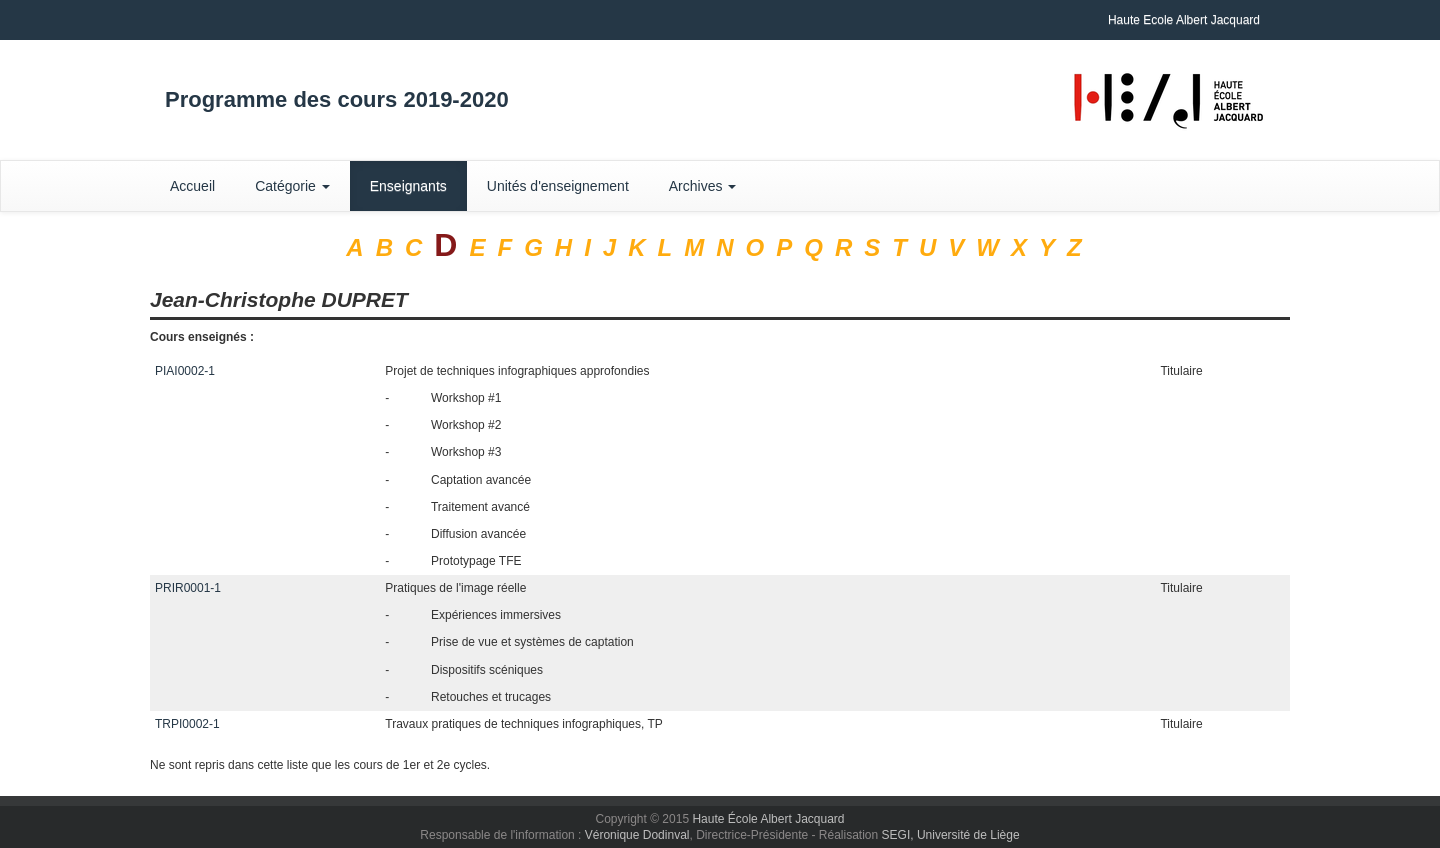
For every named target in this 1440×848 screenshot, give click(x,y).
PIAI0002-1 (185, 371)
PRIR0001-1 (188, 588)
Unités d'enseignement (558, 186)
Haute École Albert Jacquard (768, 819)
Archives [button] (703, 186)
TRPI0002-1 (187, 724)
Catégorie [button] (292, 186)
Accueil (192, 186)
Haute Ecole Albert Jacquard (1184, 20)
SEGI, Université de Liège (951, 835)
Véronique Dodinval (637, 835)
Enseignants (408, 186)
